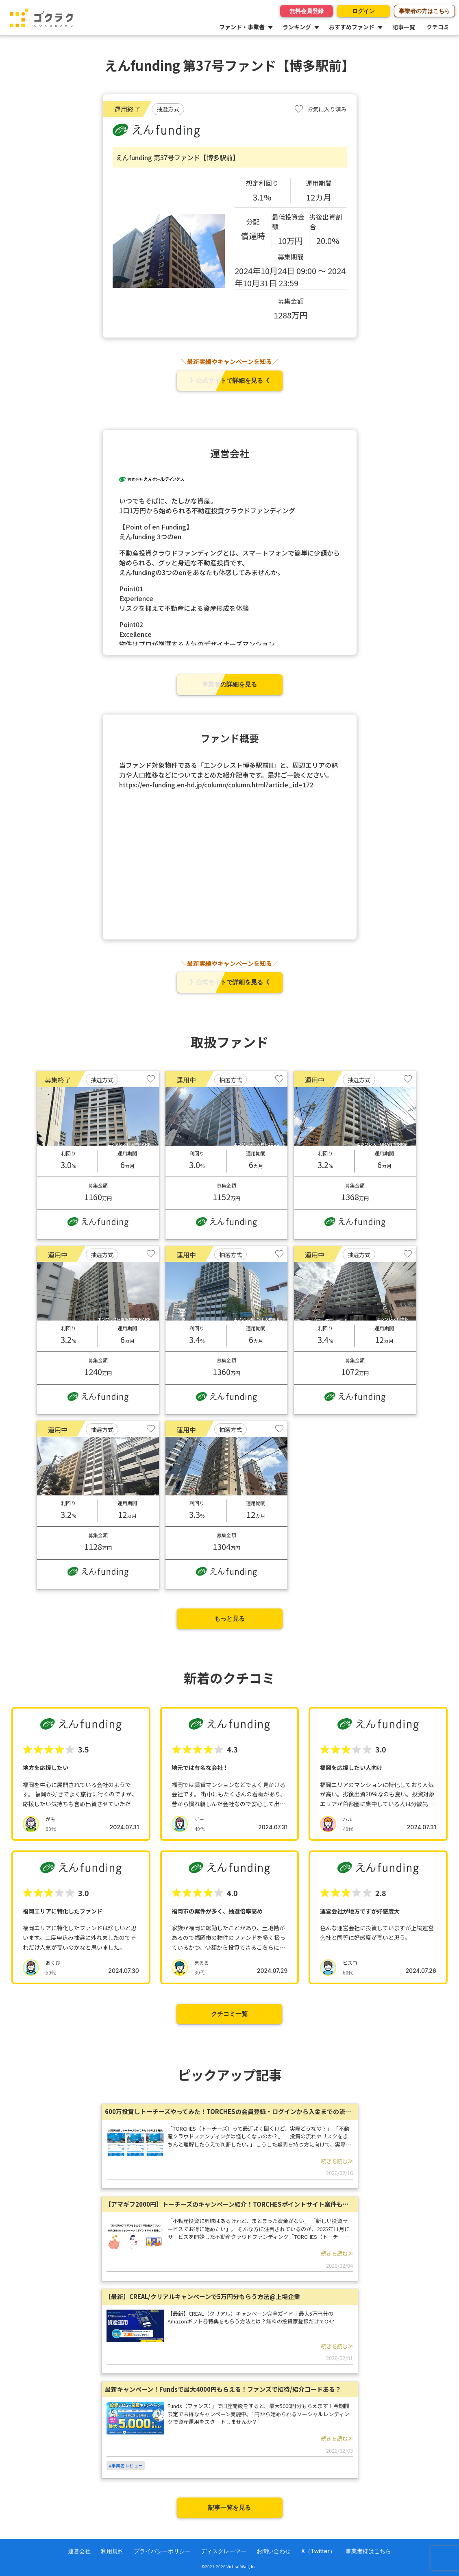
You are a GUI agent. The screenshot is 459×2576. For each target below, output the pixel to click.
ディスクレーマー (223, 2551)
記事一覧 (403, 27)
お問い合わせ (274, 2551)
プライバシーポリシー (162, 2551)
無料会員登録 (306, 10)
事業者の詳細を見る (229, 684)
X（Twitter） (318, 2551)
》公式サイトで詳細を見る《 (229, 380)
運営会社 (79, 2551)
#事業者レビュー (126, 2465)
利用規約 (112, 2551)
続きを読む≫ (337, 2161)
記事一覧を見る (229, 2507)
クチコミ (437, 27)
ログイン (363, 10)
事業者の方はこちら (424, 10)
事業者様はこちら (368, 2551)
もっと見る (229, 1618)
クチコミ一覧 (229, 2014)
